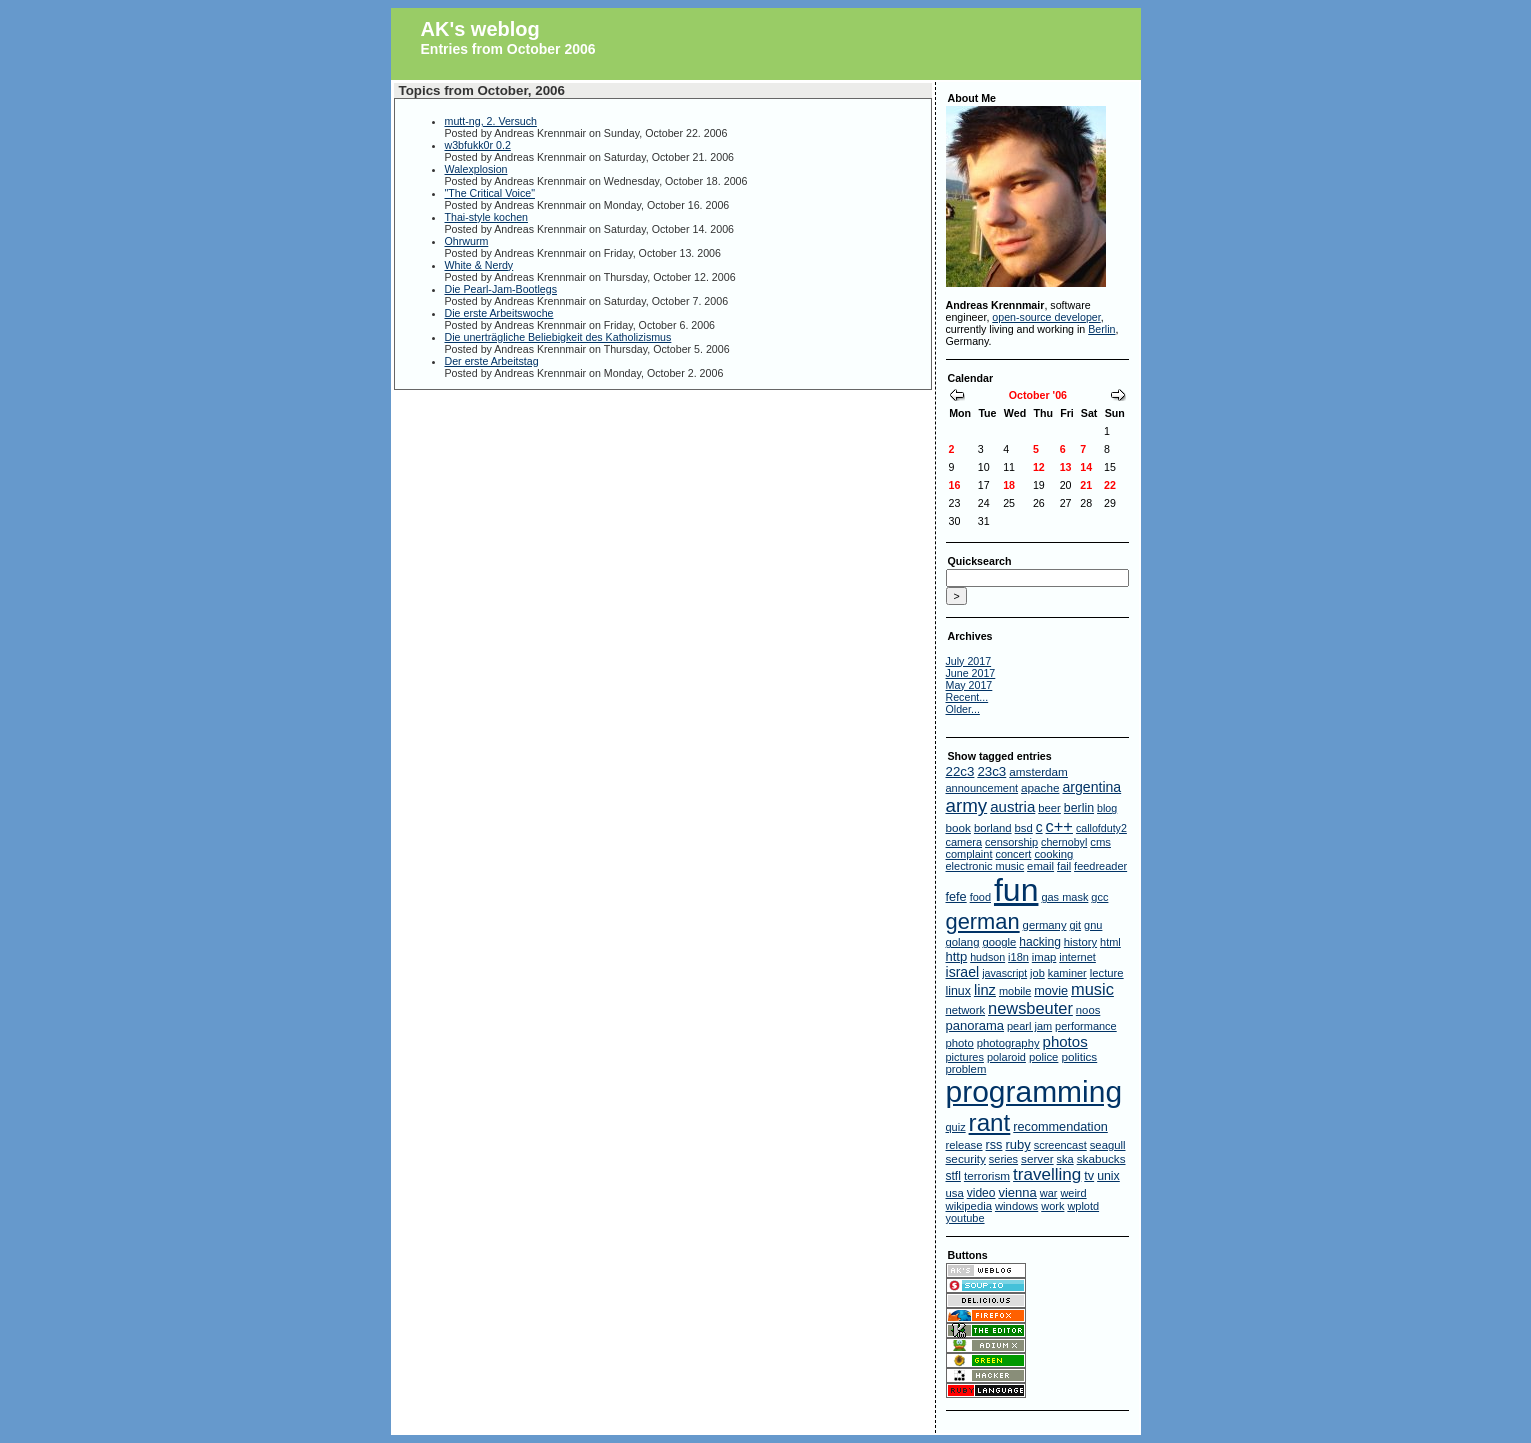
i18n (1018, 957)
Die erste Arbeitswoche (499, 313)
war (1049, 1193)
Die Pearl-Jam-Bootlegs (501, 289)
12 (1039, 467)
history (1080, 942)
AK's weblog (480, 29)
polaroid (1006, 1057)
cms (1100, 842)
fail (1064, 866)
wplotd (1083, 1206)
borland (993, 828)
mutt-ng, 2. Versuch (491, 121)
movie (1051, 991)
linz (985, 990)
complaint (969, 854)
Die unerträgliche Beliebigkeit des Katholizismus (558, 337)
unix (1108, 1176)
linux (958, 991)
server (1037, 1158)
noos (1088, 1010)
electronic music (985, 866)
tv (1089, 1176)
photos (1065, 1041)
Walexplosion (476, 169)
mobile (1015, 991)
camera (964, 842)
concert (1013, 854)
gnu (1093, 925)
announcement (982, 788)
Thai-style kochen (487, 217)
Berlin (1101, 329)
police (1044, 1057)
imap (1044, 957)
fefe (956, 897)
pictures (965, 1057)
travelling (1047, 1174)
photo (960, 1043)
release (964, 1145)
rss (994, 1145)
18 (1009, 485)
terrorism (987, 1175)
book (958, 827)
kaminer (1067, 973)
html (1110, 942)
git (1076, 925)
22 (1110, 485)
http (957, 956)
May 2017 (969, 685)
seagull (1108, 1145)
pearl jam (1029, 1026)
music (1092, 989)
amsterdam (1038, 771)
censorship (1011, 842)
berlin (1079, 808)
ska (1065, 1159)
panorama (975, 1025)
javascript (1004, 973)
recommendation (1060, 1127)
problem (966, 1069)
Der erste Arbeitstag (492, 361)
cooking (1053, 854)
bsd (1024, 828)
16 (955, 485)
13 (1066, 467)
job (1037, 973)
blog (1107, 808)
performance (1086, 1026)
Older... (963, 709)
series (1003, 1159)
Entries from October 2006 (508, 49)
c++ (1059, 826)
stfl (953, 1176)
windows (1016, 1206)
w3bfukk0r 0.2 (478, 145)
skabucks (1101, 1158)
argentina (1091, 787)
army (967, 805)
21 (1086, 485)
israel (963, 972)
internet (1077, 957)
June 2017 (971, 673)
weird (1073, 1193)
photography (1008, 1043)
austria (1012, 806)
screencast (1060, 1145)
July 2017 (969, 661)
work (1052, 1206)
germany (1045, 925)
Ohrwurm (467, 241)
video (981, 1193)
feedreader (1100, 866)
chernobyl (1064, 842)
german (983, 921)
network (966, 1010)
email (1040, 866)
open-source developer (1046, 317)
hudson (987, 957)
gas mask (1064, 897)
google (999, 942)
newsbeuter (1030, 1008)
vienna (1017, 1192)
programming (1034, 1091)
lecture (1107, 973)
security (966, 1158)
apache (1040, 787)
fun (1016, 890)
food (980, 897)
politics (1079, 1056)
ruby (1017, 1144)
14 (1086, 467)
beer (1049, 808)
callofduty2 (1101, 828)
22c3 (960, 771)
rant (990, 1122)
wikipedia (969, 1206)
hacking (1040, 942)
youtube (965, 1218)
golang (963, 942)
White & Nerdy (479, 265)
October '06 (1038, 395)
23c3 (991, 771)
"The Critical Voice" (490, 193)
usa (955, 1193)
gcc (1099, 897)
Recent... (967, 697)
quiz (956, 1127)
